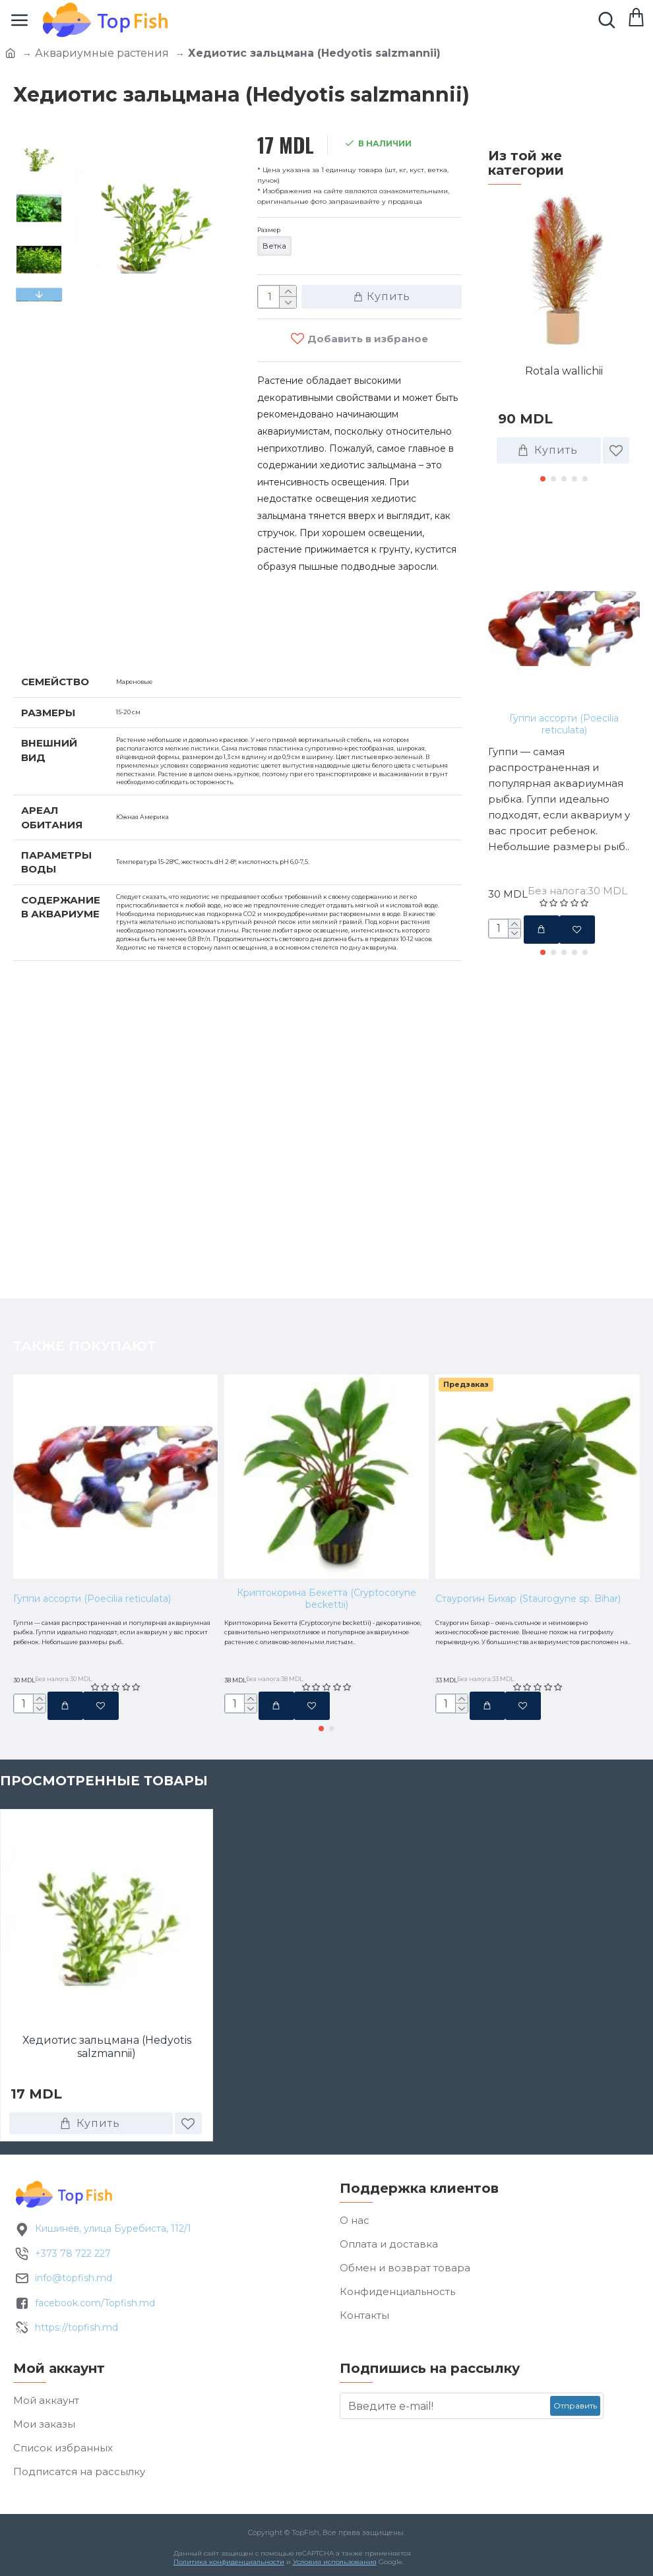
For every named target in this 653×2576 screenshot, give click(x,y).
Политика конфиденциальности (225, 2565)
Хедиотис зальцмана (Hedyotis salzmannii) (106, 2050)
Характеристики (82, 641)
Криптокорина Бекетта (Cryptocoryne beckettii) (326, 1534)
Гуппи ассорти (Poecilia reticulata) (564, 724)
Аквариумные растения (102, 53)
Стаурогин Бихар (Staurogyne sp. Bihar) (528, 1534)
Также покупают (559, 524)
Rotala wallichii (564, 371)
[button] (39, 294)
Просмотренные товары (104, 1783)
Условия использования (331, 2565)
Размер (277, 233)
